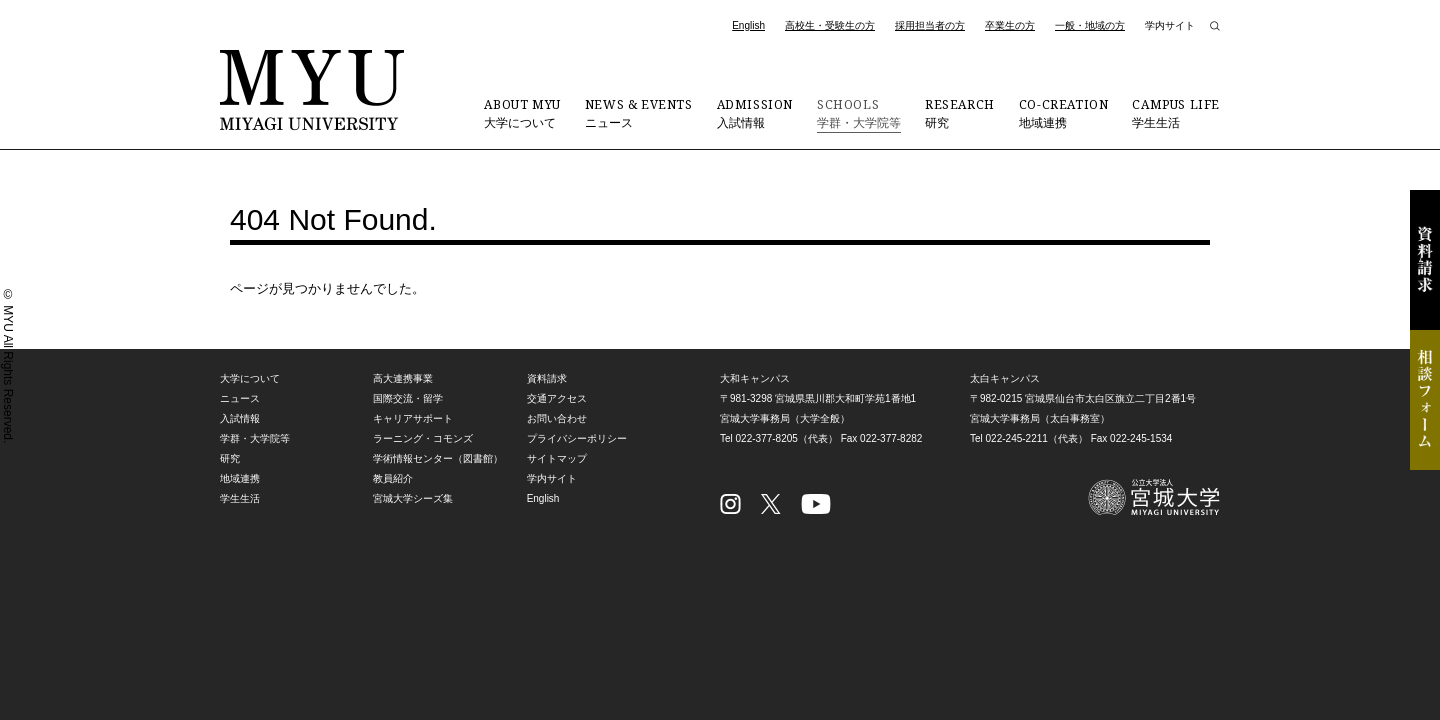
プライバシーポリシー (577, 438)
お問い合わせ (557, 418)
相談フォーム (1425, 400)
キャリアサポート (413, 418)
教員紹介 (393, 478)
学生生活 (1176, 113)
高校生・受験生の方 (830, 25)
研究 (960, 113)
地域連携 (1064, 113)
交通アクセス (557, 398)
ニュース (639, 113)
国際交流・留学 (408, 398)
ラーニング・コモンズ (423, 438)
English (748, 25)
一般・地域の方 (1090, 25)
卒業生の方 (1010, 25)
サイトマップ (557, 458)
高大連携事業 (403, 378)
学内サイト (1170, 25)
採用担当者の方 (930, 25)
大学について (522, 113)
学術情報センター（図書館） (438, 458)
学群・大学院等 (859, 113)
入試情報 (755, 113)
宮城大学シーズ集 (413, 498)
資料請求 (1425, 260)
